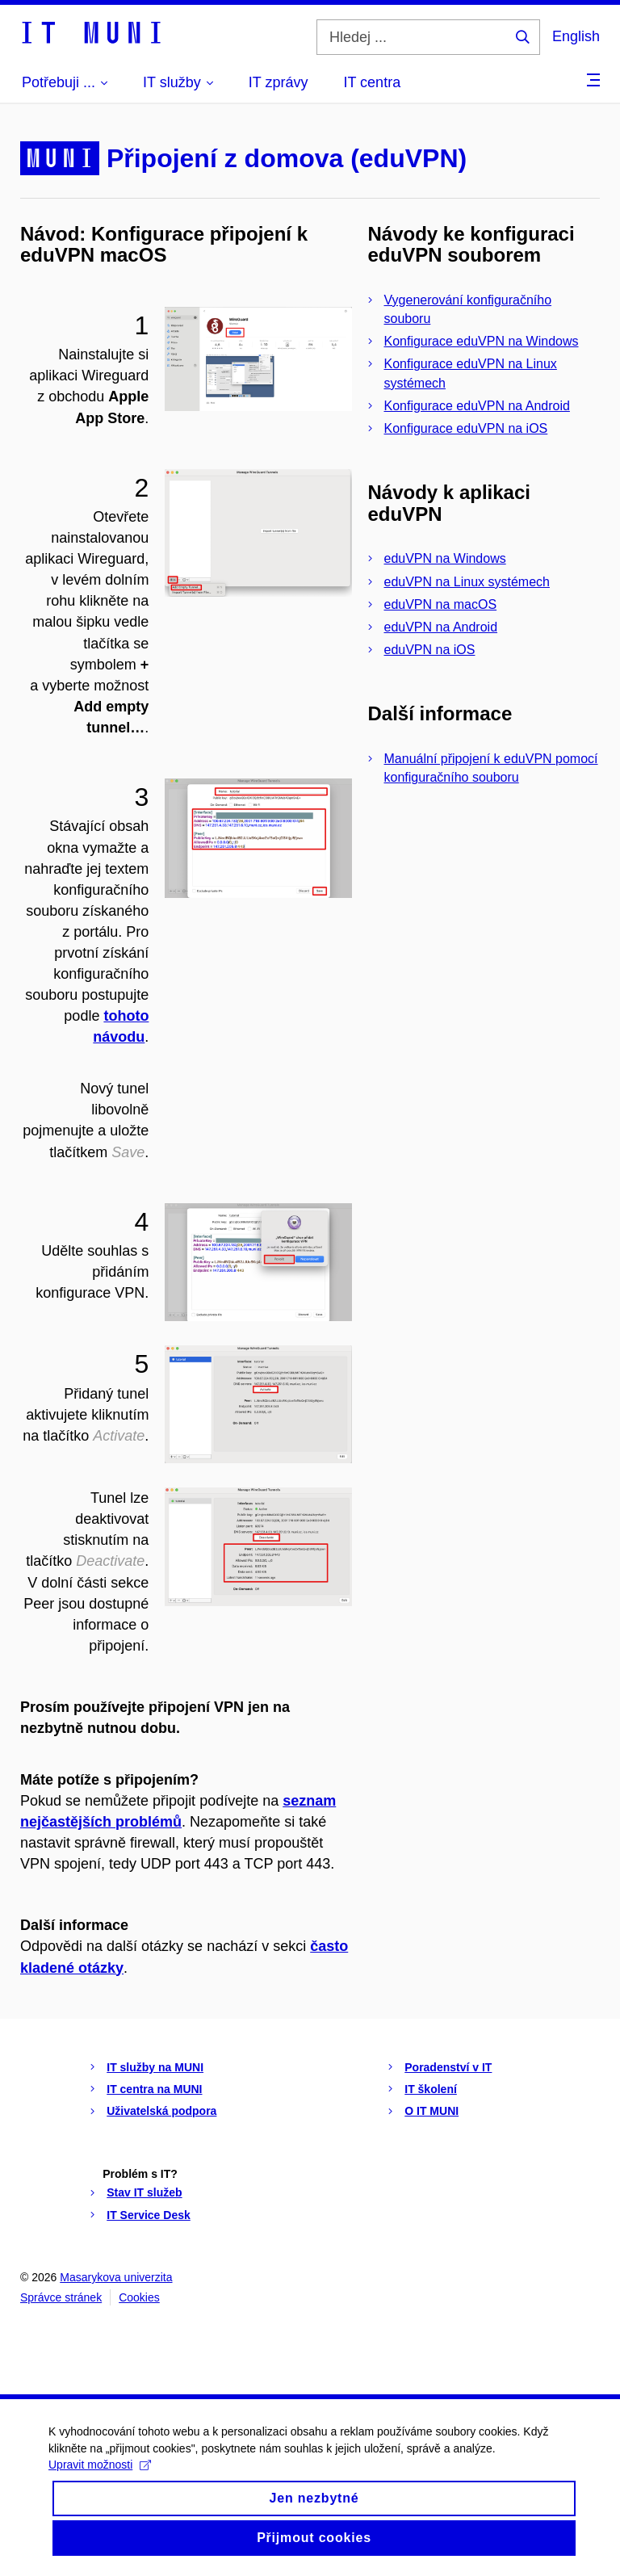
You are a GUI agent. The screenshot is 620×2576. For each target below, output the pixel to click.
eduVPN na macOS (440, 604)
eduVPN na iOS (429, 650)
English (576, 36)
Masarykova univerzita (116, 2277)
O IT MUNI (431, 2110)
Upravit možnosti (99, 2479)
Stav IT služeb (144, 2192)
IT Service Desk (149, 2215)
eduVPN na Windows (445, 558)
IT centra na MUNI (154, 2089)
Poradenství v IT (448, 2067)
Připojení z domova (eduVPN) (287, 158)
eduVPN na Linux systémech (467, 582)
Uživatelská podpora (161, 2110)
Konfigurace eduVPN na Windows (481, 341)
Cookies (139, 2297)
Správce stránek (61, 2297)
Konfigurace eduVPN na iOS (466, 428)
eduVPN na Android (441, 627)
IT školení (430, 2089)
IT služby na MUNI (155, 2067)
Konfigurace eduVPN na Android (477, 406)
